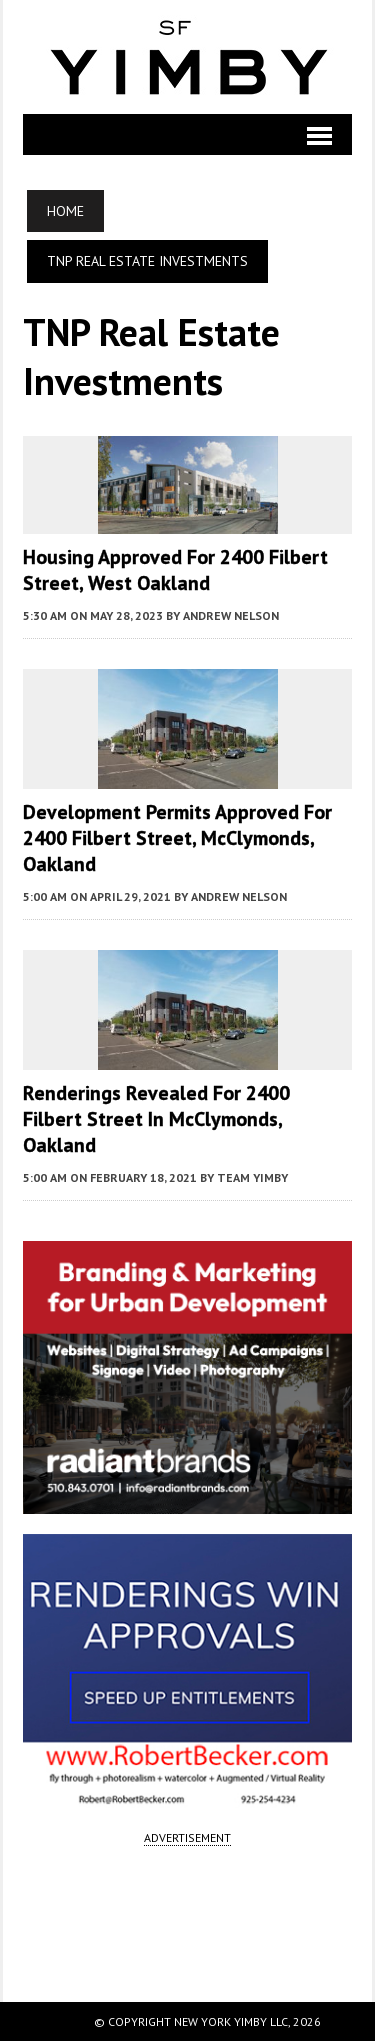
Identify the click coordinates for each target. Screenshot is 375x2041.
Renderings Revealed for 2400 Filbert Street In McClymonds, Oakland (156, 1119)
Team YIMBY (252, 1177)
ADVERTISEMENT (187, 1837)
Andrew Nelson (231, 615)
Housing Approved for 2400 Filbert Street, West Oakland (175, 570)
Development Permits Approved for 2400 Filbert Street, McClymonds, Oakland (177, 838)
